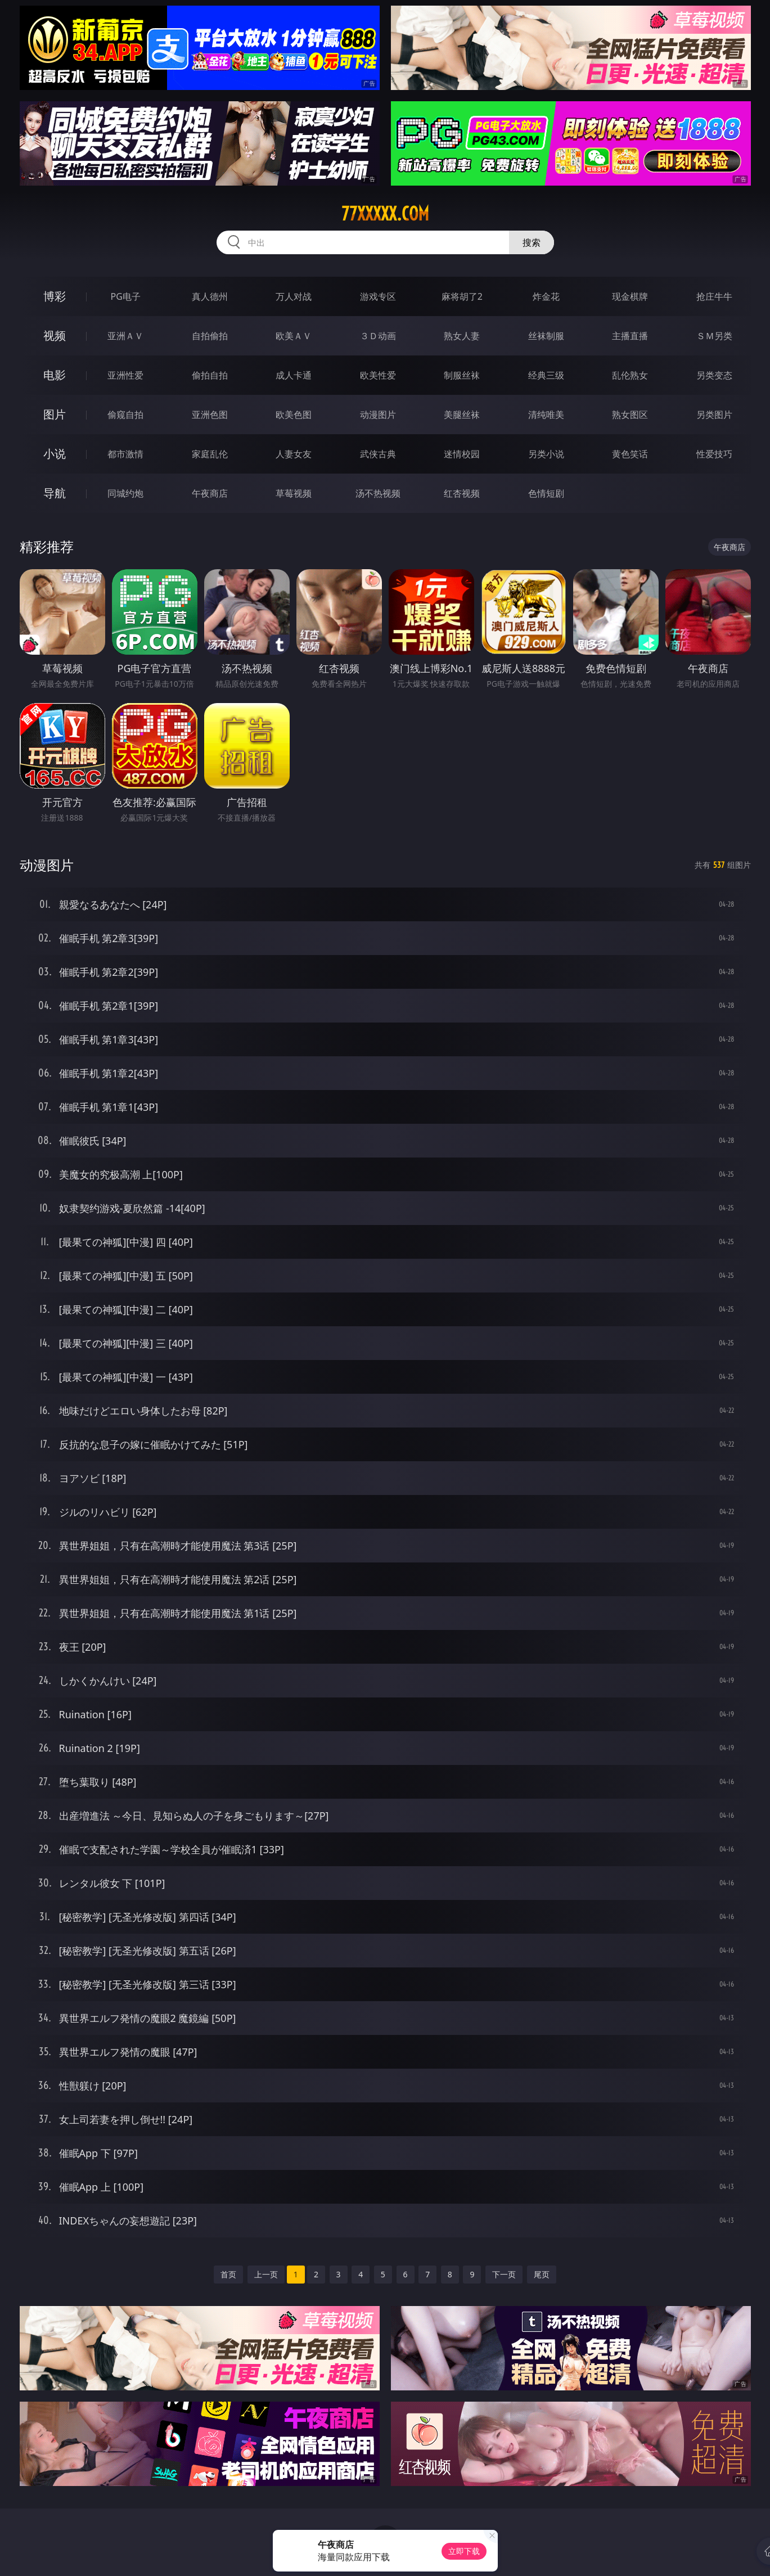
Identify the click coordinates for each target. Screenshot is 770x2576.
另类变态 (714, 375)
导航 (54, 493)
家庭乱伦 (210, 454)
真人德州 (210, 296)
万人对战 (294, 296)
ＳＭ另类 (714, 336)
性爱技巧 (714, 454)
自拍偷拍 (210, 336)
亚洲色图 (210, 414)
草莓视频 (294, 493)
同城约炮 (125, 493)
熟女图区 (630, 414)
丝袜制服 (546, 336)
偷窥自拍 (125, 414)
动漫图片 (378, 414)
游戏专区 (378, 296)
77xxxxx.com (385, 213)
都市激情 (125, 454)
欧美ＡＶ (294, 336)
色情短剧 (546, 493)
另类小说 (546, 454)
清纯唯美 (546, 414)
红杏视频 (462, 493)
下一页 (504, 2274)
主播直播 (630, 336)
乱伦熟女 (630, 375)
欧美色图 (294, 414)
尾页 (542, 2274)
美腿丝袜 (462, 414)
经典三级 (546, 375)
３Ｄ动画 (378, 336)
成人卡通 (294, 375)
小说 (54, 453)
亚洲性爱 (125, 375)
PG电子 (126, 296)
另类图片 (714, 414)
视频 (54, 335)
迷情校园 (462, 454)
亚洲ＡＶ (125, 336)
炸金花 (546, 296)
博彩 (54, 296)
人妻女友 (294, 454)
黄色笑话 (630, 454)
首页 (228, 2274)
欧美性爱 (378, 375)
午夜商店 (210, 493)
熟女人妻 (462, 336)
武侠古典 (378, 454)
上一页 (266, 2274)
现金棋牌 (630, 296)
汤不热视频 (377, 493)
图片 (54, 414)
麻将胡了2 (462, 296)
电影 (54, 374)
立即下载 (464, 2551)
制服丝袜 (462, 375)
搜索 (532, 242)
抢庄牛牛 (714, 296)
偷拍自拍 (210, 375)
